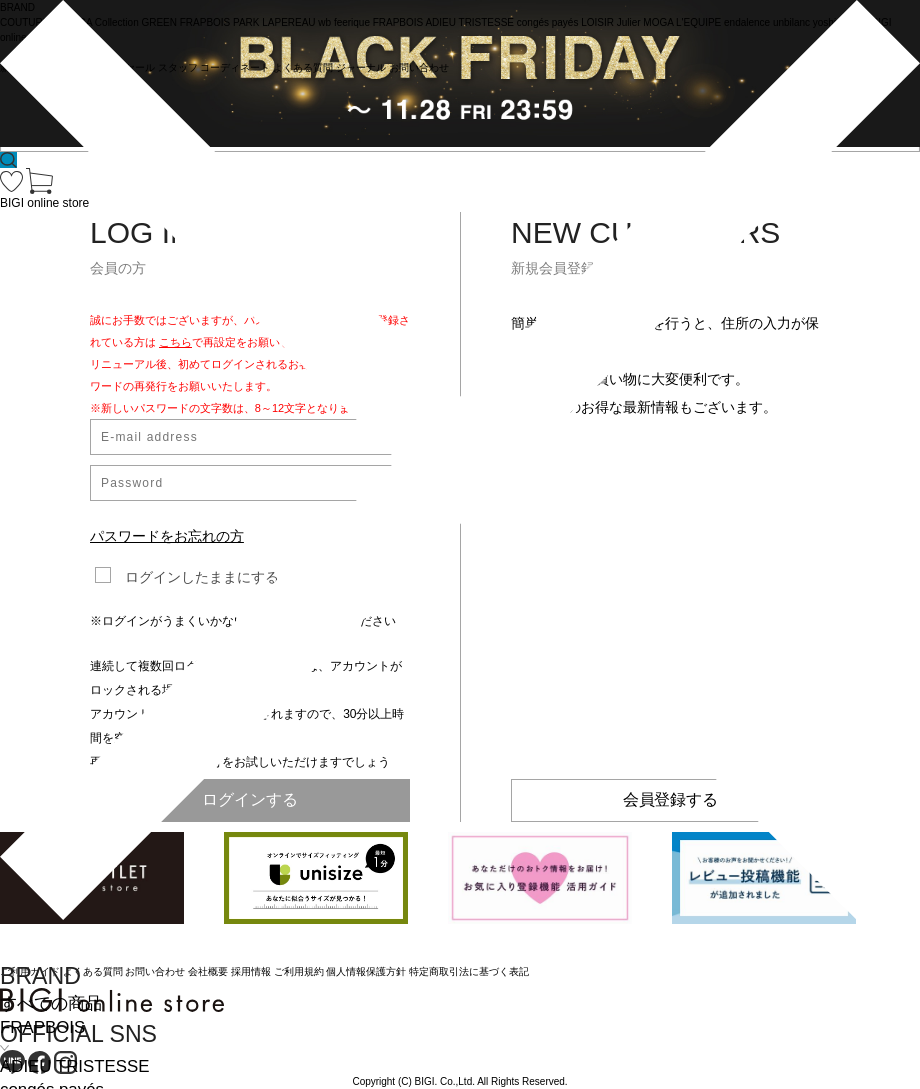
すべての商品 (51, 1003)
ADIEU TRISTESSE (74, 1066)
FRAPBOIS (42, 1027)
